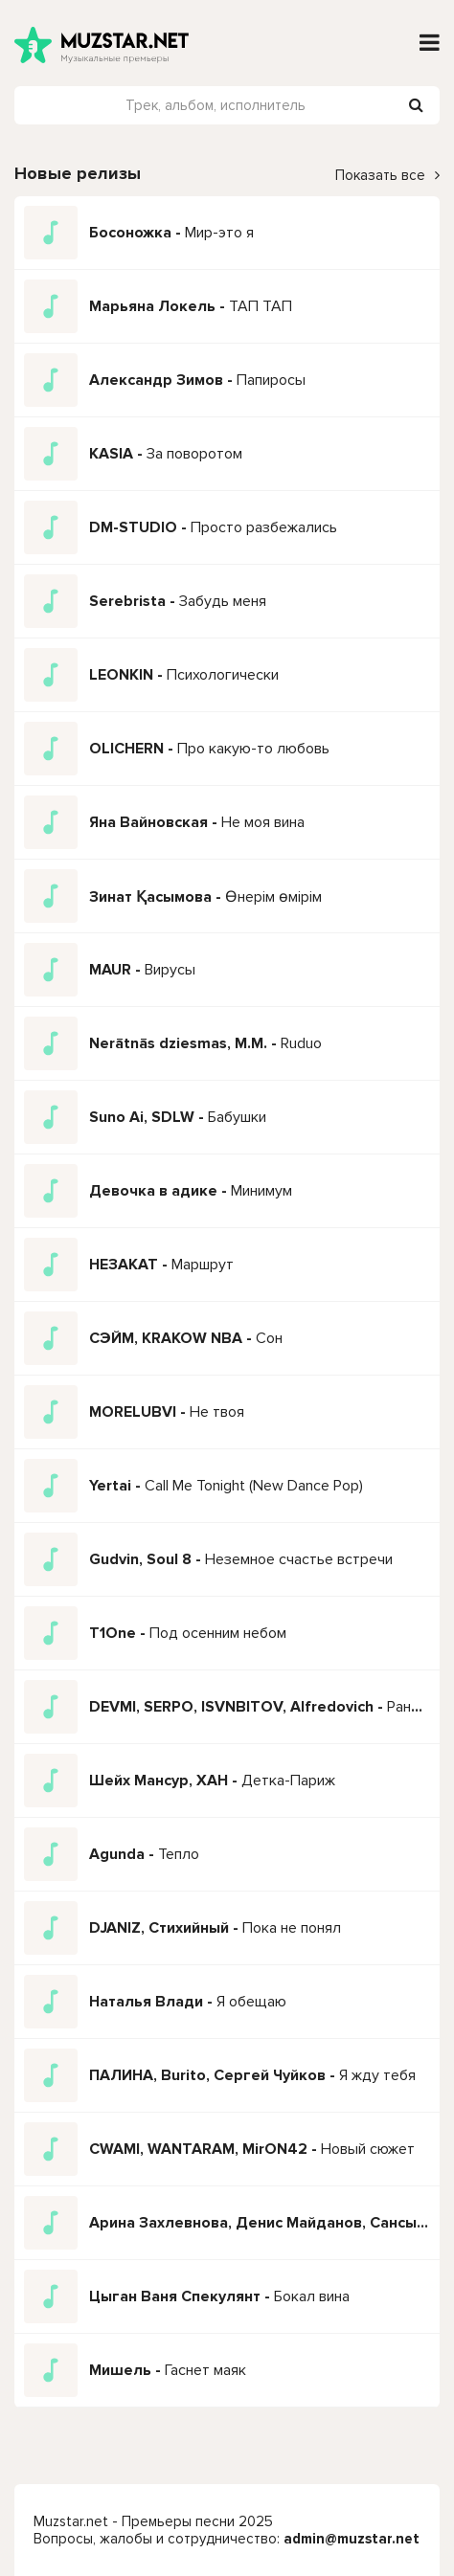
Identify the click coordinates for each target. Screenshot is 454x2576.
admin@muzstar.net (352, 2538)
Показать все (387, 175)
